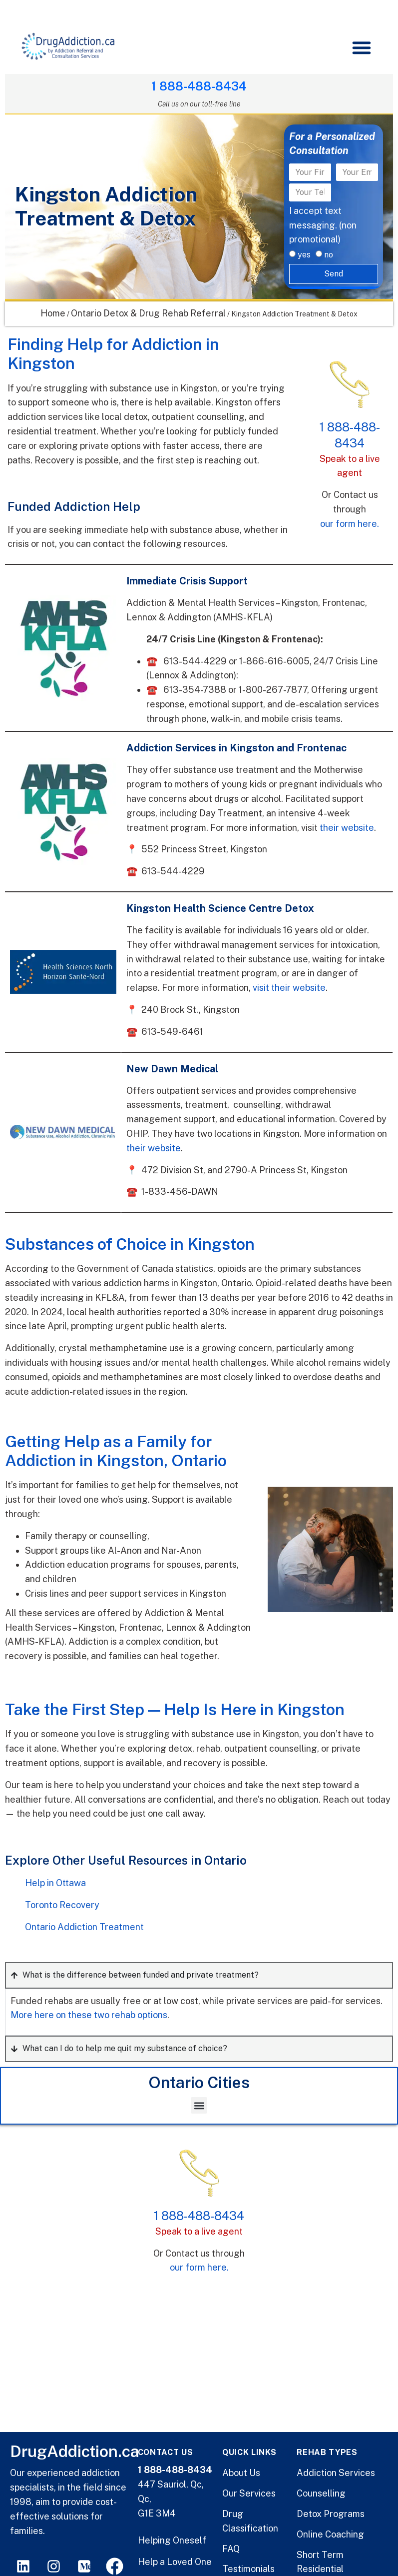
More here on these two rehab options (88, 2015)
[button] (362, 47)
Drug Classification (250, 2521)
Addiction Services (336, 2473)
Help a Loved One (175, 2562)
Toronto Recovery (62, 1905)
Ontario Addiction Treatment (84, 1927)
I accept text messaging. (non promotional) (323, 225)
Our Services (249, 2493)
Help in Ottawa (55, 1883)
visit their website (289, 987)
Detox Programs (331, 2514)
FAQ (231, 2549)
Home (52, 313)
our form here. (349, 523)
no (328, 254)
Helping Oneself (172, 2540)
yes (304, 254)
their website (347, 827)
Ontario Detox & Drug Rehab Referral (148, 313)
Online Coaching (330, 2534)
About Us (241, 2473)
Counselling (321, 2493)
